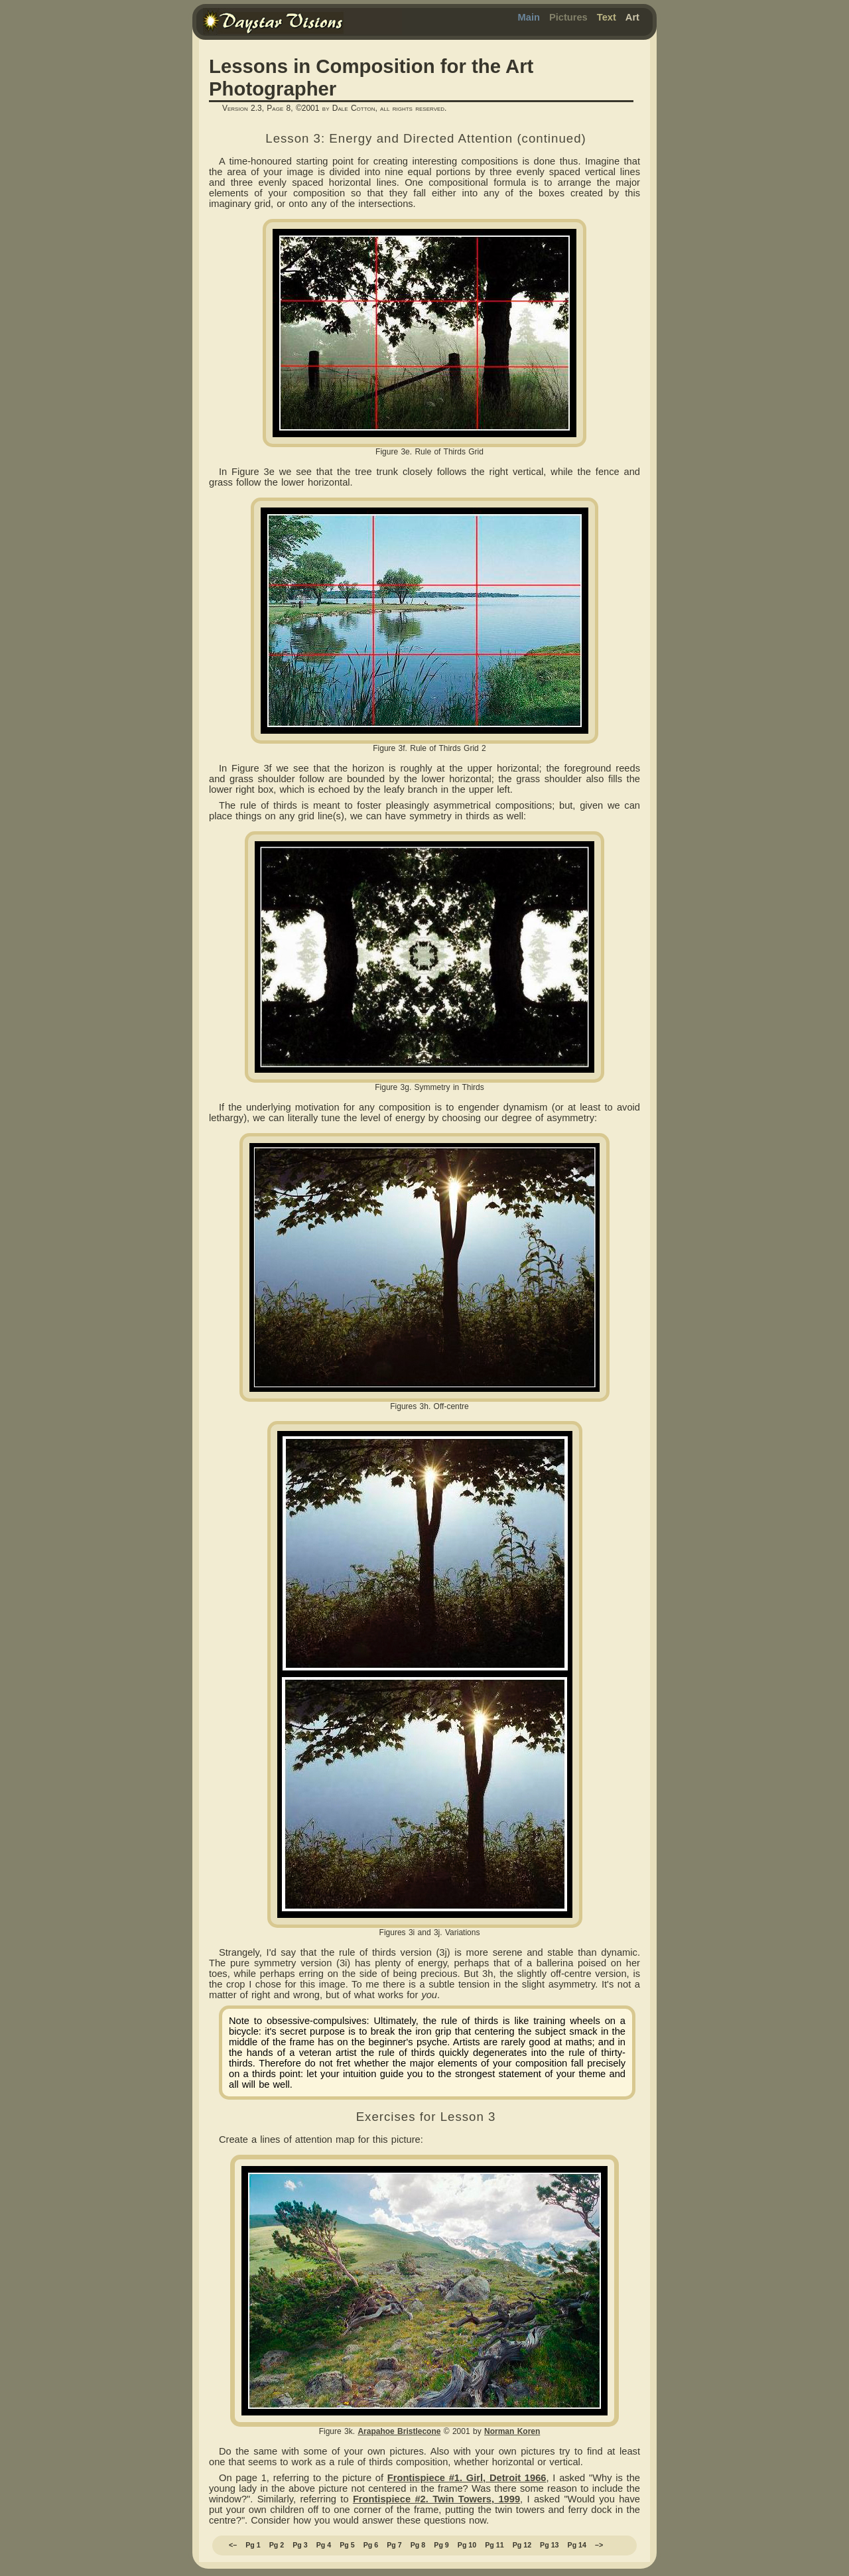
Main (529, 17)
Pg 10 (467, 2545)
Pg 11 (494, 2545)
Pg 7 (394, 2545)
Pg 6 (371, 2545)
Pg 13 (549, 2545)
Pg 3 (300, 2545)
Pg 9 (441, 2545)
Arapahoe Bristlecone (399, 2431)
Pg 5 (347, 2545)
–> (599, 2545)
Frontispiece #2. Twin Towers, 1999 (436, 2499)
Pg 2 (277, 2545)
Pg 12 (522, 2545)
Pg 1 (253, 2545)
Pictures (568, 17)
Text (606, 17)
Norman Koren (512, 2431)
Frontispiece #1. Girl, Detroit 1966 (467, 2478)
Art (632, 17)
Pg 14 (577, 2545)
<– (233, 2545)
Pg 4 (324, 2545)
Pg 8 (418, 2545)
